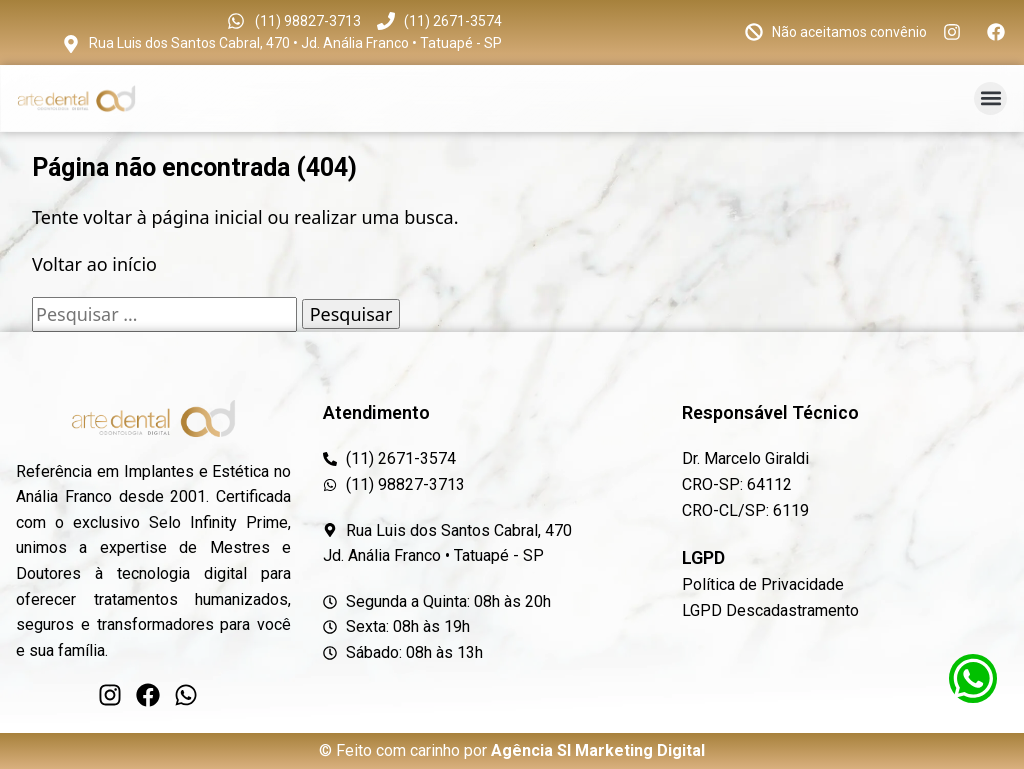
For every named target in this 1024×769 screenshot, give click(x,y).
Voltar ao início (94, 264)
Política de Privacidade (763, 584)
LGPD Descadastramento (770, 610)
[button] (990, 98)
